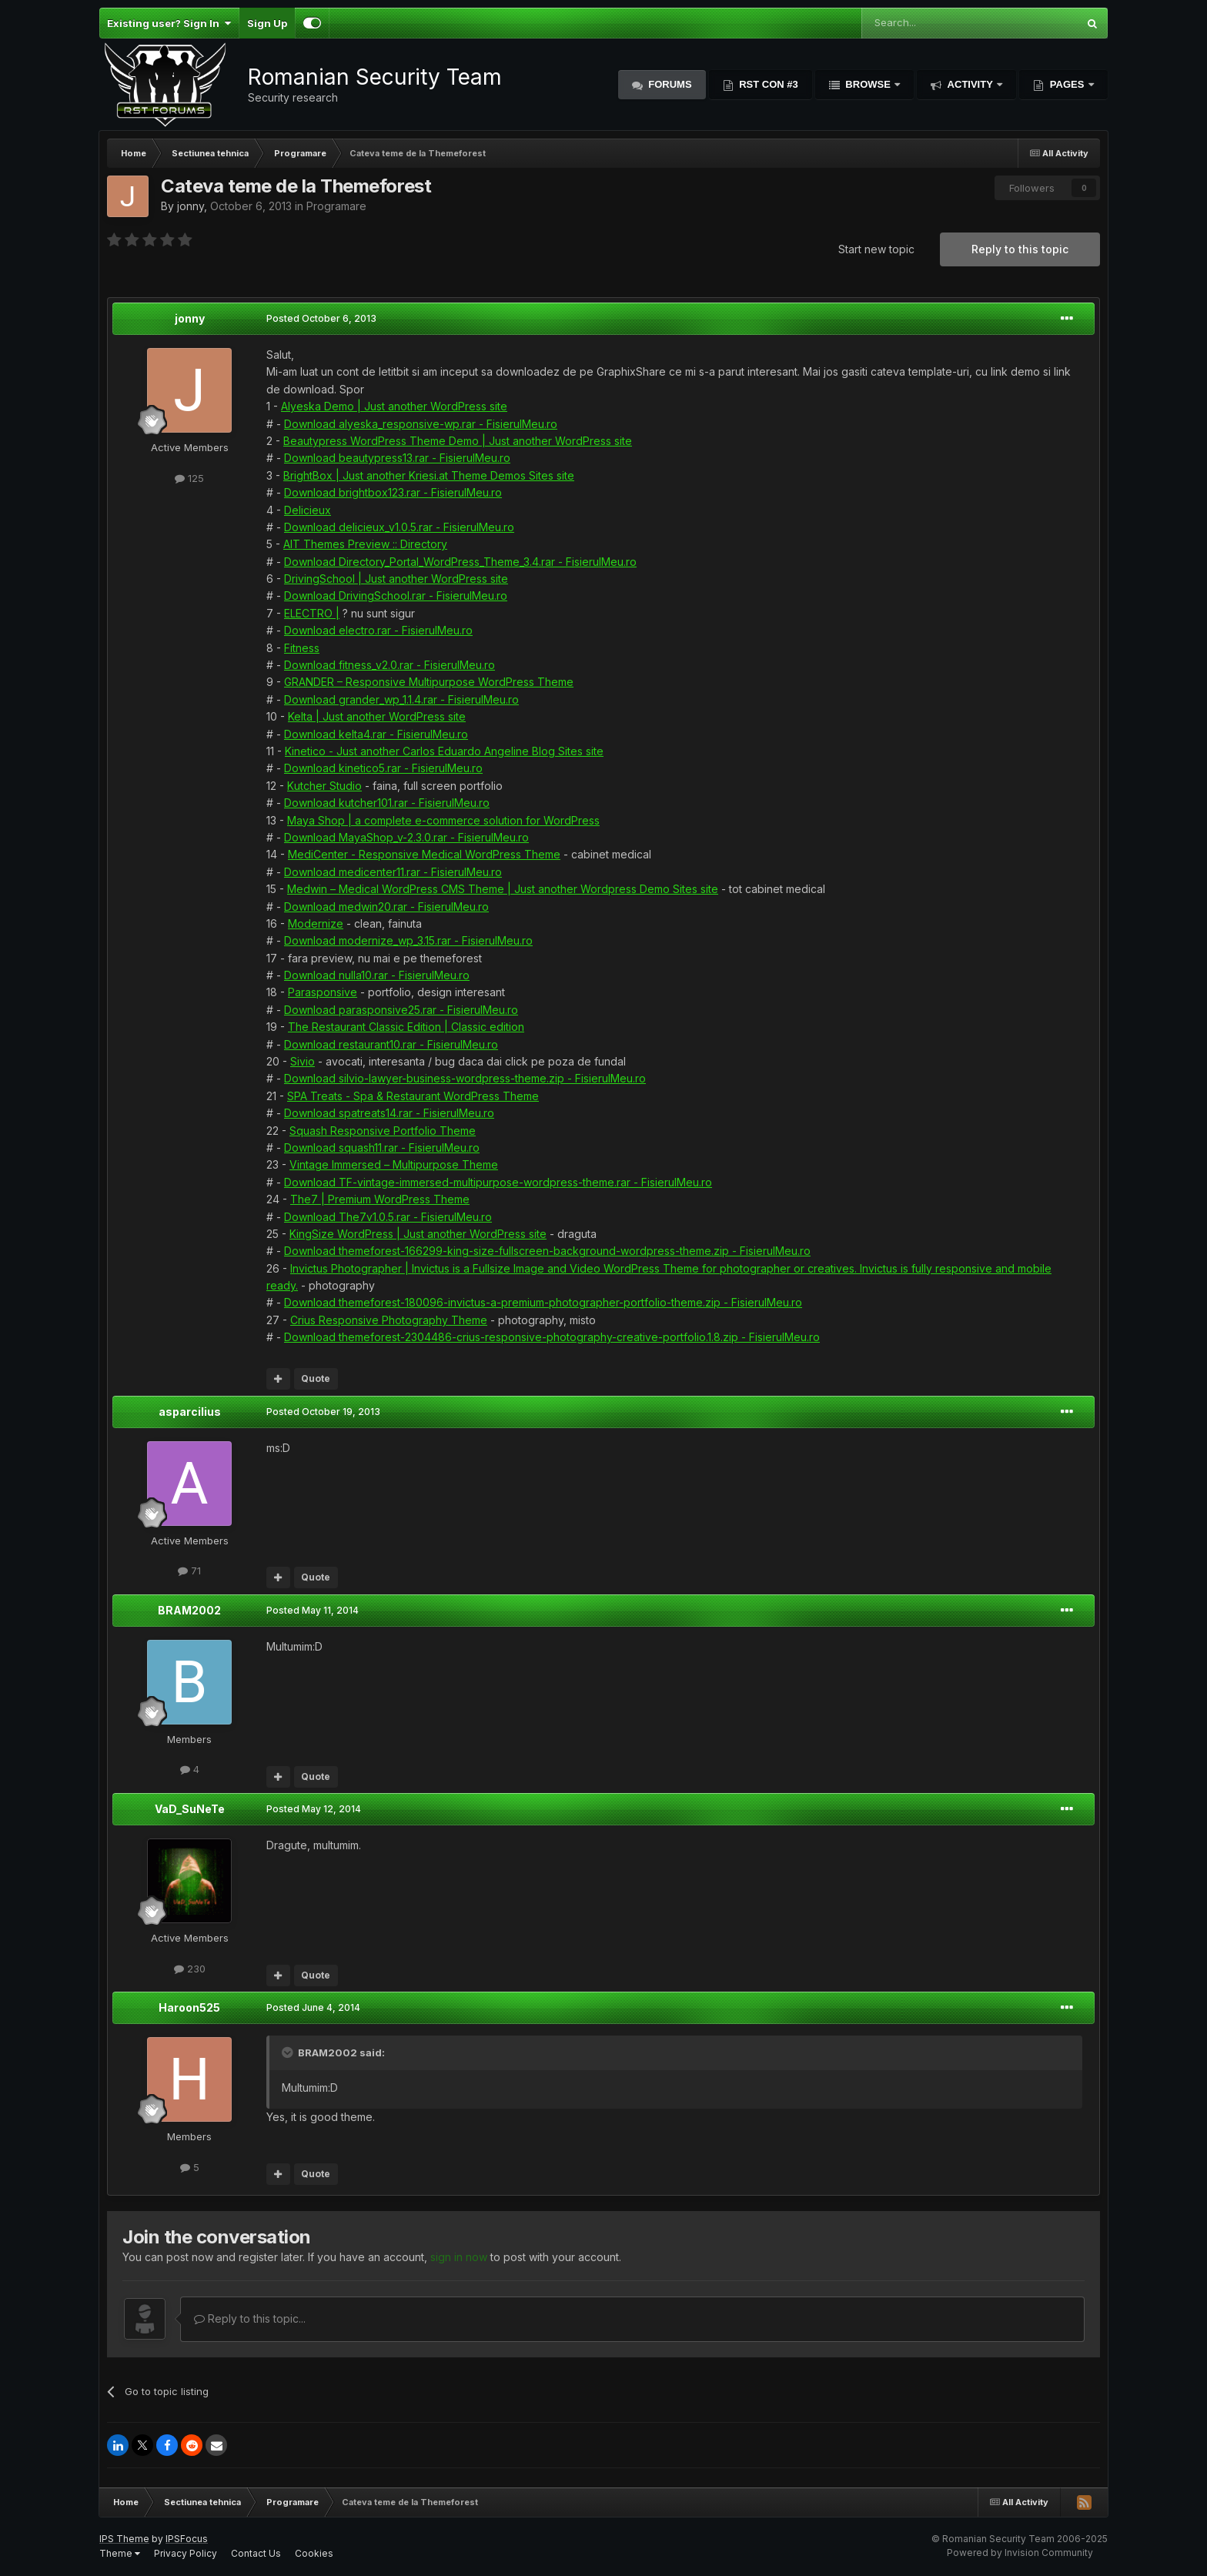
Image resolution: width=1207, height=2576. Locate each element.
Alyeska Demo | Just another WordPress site (394, 406)
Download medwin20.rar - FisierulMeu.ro (386, 906)
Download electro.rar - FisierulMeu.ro (378, 630)
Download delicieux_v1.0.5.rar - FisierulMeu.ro (399, 527)
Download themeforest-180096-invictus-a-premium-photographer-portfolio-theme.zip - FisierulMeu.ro (543, 1302)
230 (190, 1968)
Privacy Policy (185, 2553)
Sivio (302, 1061)
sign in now (458, 2256)
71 (189, 1570)
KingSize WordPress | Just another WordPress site (418, 1233)
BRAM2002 (189, 1610)
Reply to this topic (1019, 249)
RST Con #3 (767, 84)
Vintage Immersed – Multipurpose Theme (393, 1164)
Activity (970, 84)
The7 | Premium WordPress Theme (380, 1199)
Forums (669, 84)
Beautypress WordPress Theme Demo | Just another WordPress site (457, 440)
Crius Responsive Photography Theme (388, 1319)
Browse (868, 84)
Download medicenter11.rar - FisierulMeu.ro (393, 871)
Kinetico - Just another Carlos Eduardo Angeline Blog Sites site (444, 751)
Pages (1067, 84)
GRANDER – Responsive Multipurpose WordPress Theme (428, 681)
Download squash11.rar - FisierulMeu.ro (382, 1147)
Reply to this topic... (250, 2318)
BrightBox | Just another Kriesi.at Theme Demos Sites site (428, 475)
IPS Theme (124, 2538)
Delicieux (307, 510)
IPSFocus (187, 2538)
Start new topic (876, 249)
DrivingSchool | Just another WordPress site (396, 578)
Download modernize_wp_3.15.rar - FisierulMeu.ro (408, 940)
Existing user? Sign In (169, 23)
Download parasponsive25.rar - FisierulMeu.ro (401, 1009)
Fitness (301, 647)
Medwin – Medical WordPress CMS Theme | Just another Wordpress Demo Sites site (502, 888)
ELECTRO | (311, 613)
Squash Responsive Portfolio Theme (382, 1130)
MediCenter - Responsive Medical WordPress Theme (424, 854)
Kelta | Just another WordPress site (377, 716)
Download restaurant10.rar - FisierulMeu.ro (391, 1044)
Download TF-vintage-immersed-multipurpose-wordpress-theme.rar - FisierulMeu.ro (498, 1182)
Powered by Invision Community (1020, 2552)
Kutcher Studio (324, 785)
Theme (119, 2553)
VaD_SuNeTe (190, 1808)
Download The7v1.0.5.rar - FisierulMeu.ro (388, 1216)
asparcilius (190, 1411)
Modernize (315, 923)
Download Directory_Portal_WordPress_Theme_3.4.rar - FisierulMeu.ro (460, 561)
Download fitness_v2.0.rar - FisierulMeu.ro (389, 664)
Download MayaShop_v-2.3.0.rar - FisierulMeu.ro (406, 837)
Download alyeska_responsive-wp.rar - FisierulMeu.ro (420, 423)
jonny (190, 205)
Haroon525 (189, 2007)
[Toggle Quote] (289, 2052)
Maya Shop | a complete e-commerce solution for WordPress (443, 820)
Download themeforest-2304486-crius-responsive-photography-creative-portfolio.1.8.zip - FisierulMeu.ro (552, 1336)
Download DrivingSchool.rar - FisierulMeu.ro (395, 595)
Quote (315, 1378)
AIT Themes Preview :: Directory (365, 543)
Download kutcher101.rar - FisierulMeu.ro (387, 802)
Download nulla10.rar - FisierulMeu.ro (377, 975)
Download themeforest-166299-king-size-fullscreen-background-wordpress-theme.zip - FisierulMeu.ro (547, 1250)
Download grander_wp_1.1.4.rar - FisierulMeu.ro (401, 699)
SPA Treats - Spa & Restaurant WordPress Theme (413, 1095)
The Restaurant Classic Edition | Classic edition (406, 1026)
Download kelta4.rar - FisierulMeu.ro (376, 734)
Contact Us (256, 2553)
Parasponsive (322, 992)
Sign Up (267, 23)
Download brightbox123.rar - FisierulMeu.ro (393, 492)
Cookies (314, 2553)
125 (189, 478)
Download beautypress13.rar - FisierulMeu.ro (397, 457)
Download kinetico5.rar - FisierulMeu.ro (383, 767)
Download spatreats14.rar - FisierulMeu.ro (389, 1112)
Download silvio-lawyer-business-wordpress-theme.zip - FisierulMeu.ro (465, 1078)
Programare (336, 205)
